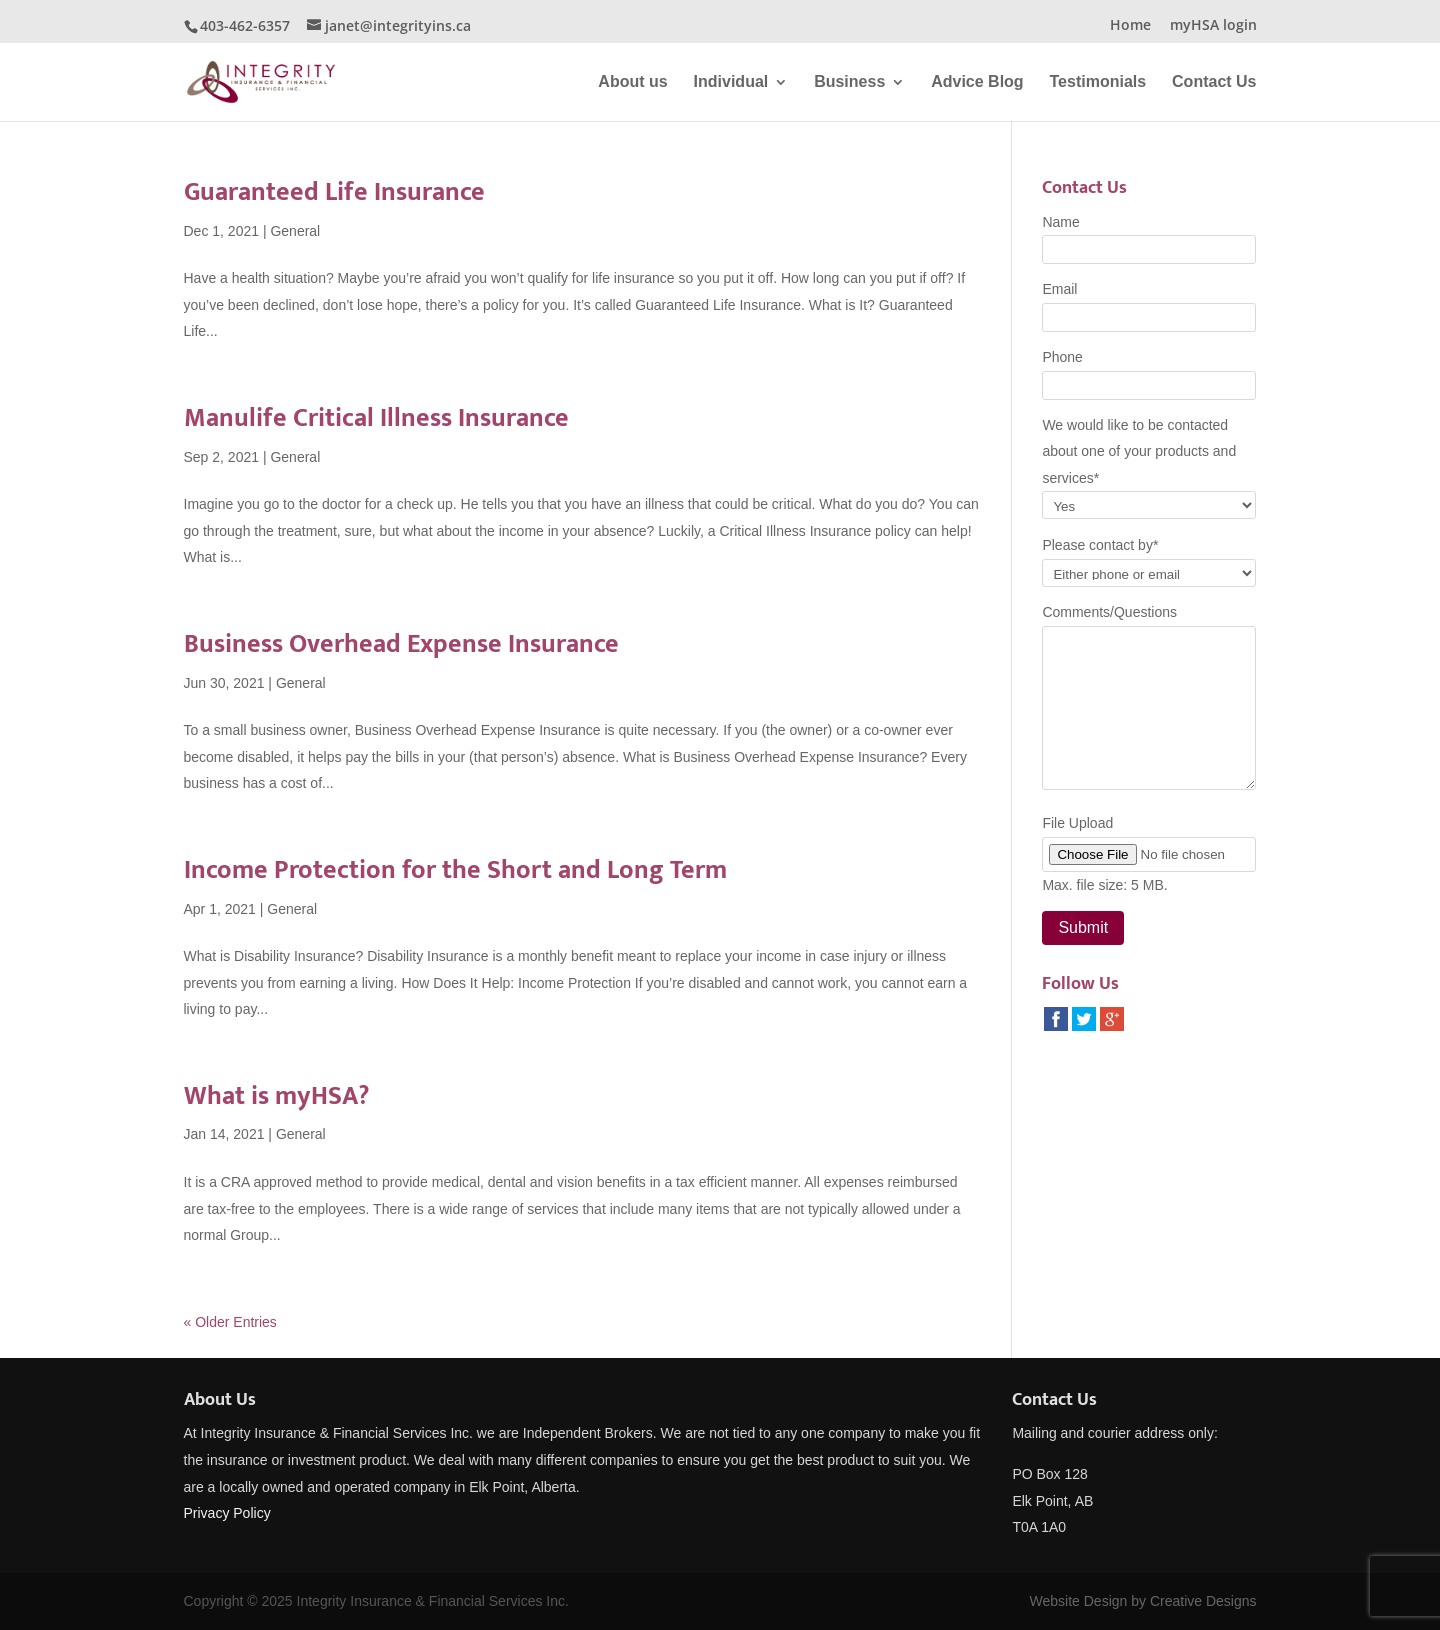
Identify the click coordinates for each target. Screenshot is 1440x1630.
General (295, 231)
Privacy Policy (227, 1513)
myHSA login (1213, 26)
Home (1130, 26)
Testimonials (1098, 82)
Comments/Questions (1109, 612)
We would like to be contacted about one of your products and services (1139, 451)
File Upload (1077, 823)
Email (1059, 289)
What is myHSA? (276, 1096)
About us (632, 82)
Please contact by (1100, 545)
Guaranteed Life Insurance (334, 192)
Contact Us (1214, 82)
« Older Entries (230, 1322)
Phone (1062, 357)
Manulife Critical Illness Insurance (376, 418)
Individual (731, 82)
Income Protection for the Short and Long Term (455, 870)
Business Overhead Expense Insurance (401, 644)
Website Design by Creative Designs (1143, 1601)
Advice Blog (977, 82)
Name (1060, 222)
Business (849, 82)
